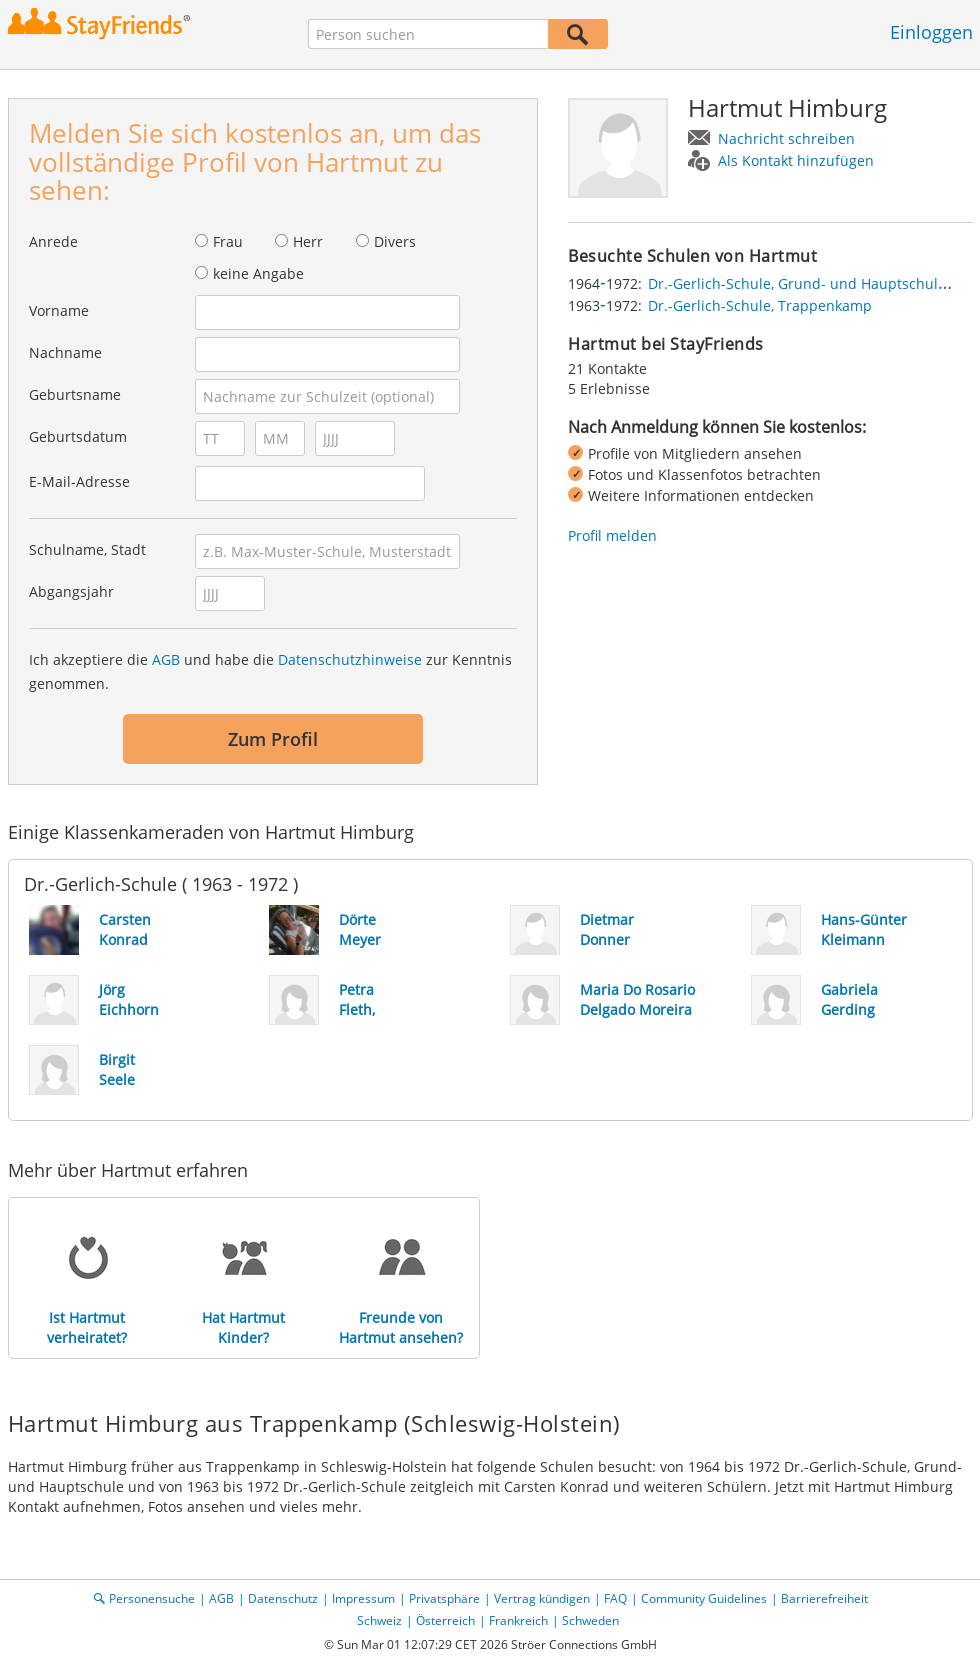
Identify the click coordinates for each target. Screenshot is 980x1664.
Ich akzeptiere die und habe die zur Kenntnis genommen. (270, 671)
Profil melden (612, 535)
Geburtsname (75, 394)
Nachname (65, 352)
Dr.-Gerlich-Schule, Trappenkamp (760, 305)
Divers (395, 241)
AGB (166, 659)
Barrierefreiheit (824, 1598)
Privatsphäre (444, 1598)
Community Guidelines (704, 1598)
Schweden (590, 1620)
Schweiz (379, 1620)
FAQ (615, 1598)
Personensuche (152, 1598)
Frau (228, 241)
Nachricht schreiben (786, 138)
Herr (308, 241)
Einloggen (931, 32)
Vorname (59, 310)
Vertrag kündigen (542, 1598)
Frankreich (518, 1620)
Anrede (53, 241)
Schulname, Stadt (87, 549)
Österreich (445, 1620)
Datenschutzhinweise (350, 659)
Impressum (363, 1598)
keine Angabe (258, 273)
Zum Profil (273, 739)
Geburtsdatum (78, 436)
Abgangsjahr (71, 591)
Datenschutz (283, 1598)
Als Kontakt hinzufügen (796, 160)
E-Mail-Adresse (79, 481)
